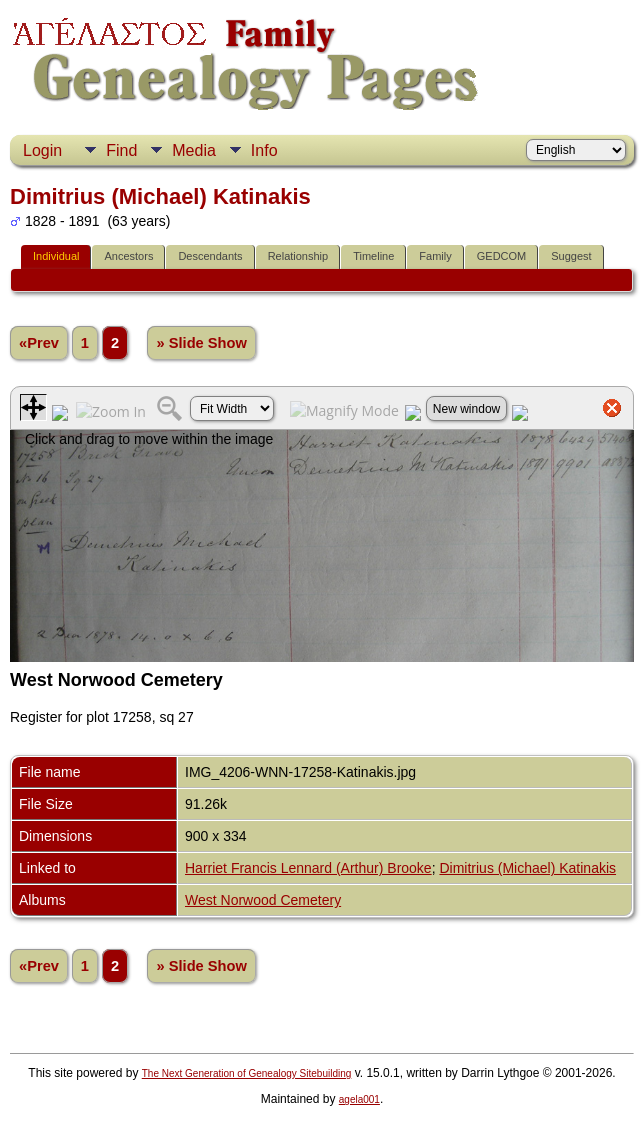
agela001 (359, 1099)
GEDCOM (502, 256)
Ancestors (128, 256)
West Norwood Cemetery (263, 900)
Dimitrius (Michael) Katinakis (527, 868)
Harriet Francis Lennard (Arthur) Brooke (308, 868)
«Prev (39, 343)
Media (194, 150)
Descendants (210, 256)
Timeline (373, 256)
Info (264, 150)
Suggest (571, 256)
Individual (56, 256)
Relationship (298, 256)
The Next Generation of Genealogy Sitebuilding (247, 1073)
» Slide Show (201, 343)
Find (121, 150)
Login (42, 150)
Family (435, 256)
